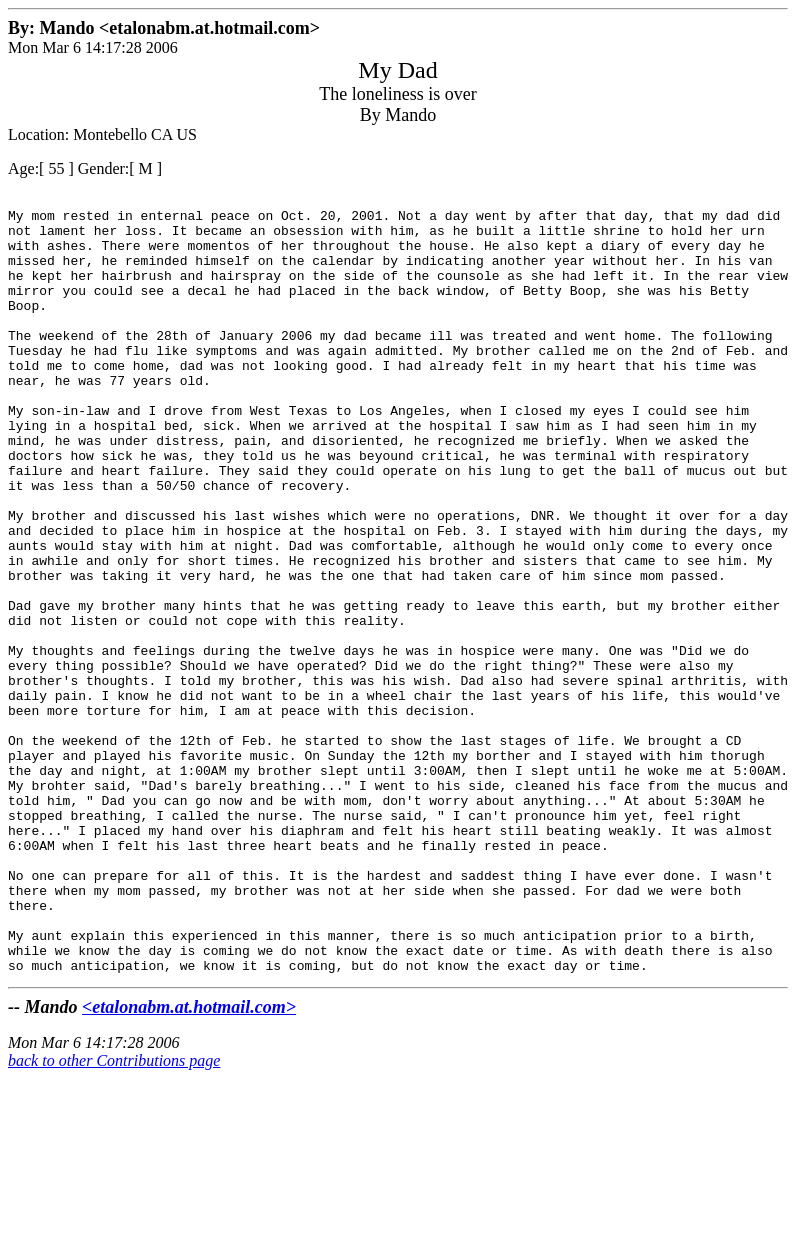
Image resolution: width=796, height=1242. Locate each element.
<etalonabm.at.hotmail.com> (189, 1163)
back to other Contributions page (114, 1216)
